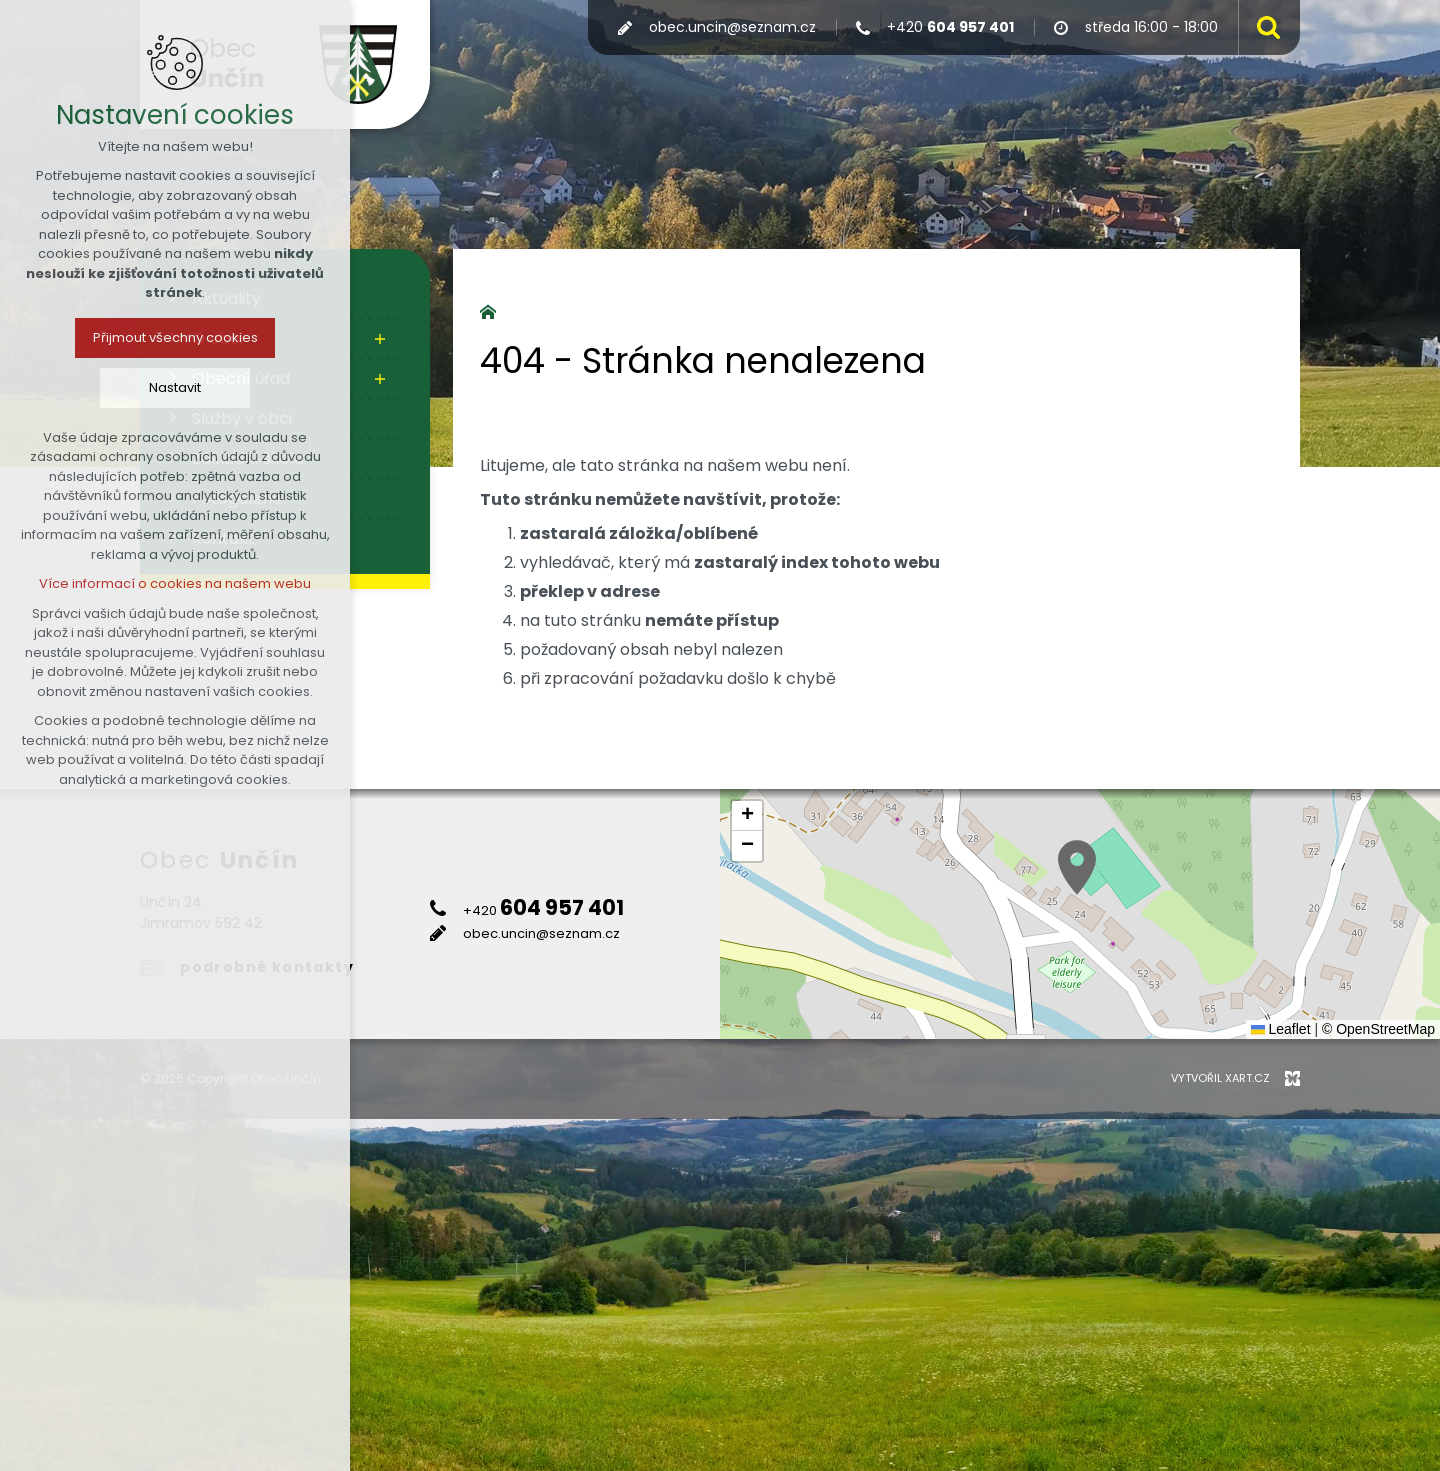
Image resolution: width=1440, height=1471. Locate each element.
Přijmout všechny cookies (175, 337)
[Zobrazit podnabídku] (380, 339)
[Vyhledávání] (1264, 27)
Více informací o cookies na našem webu (175, 583)
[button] (1077, 867)
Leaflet (1281, 1029)
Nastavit (175, 387)
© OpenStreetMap (1378, 1029)
